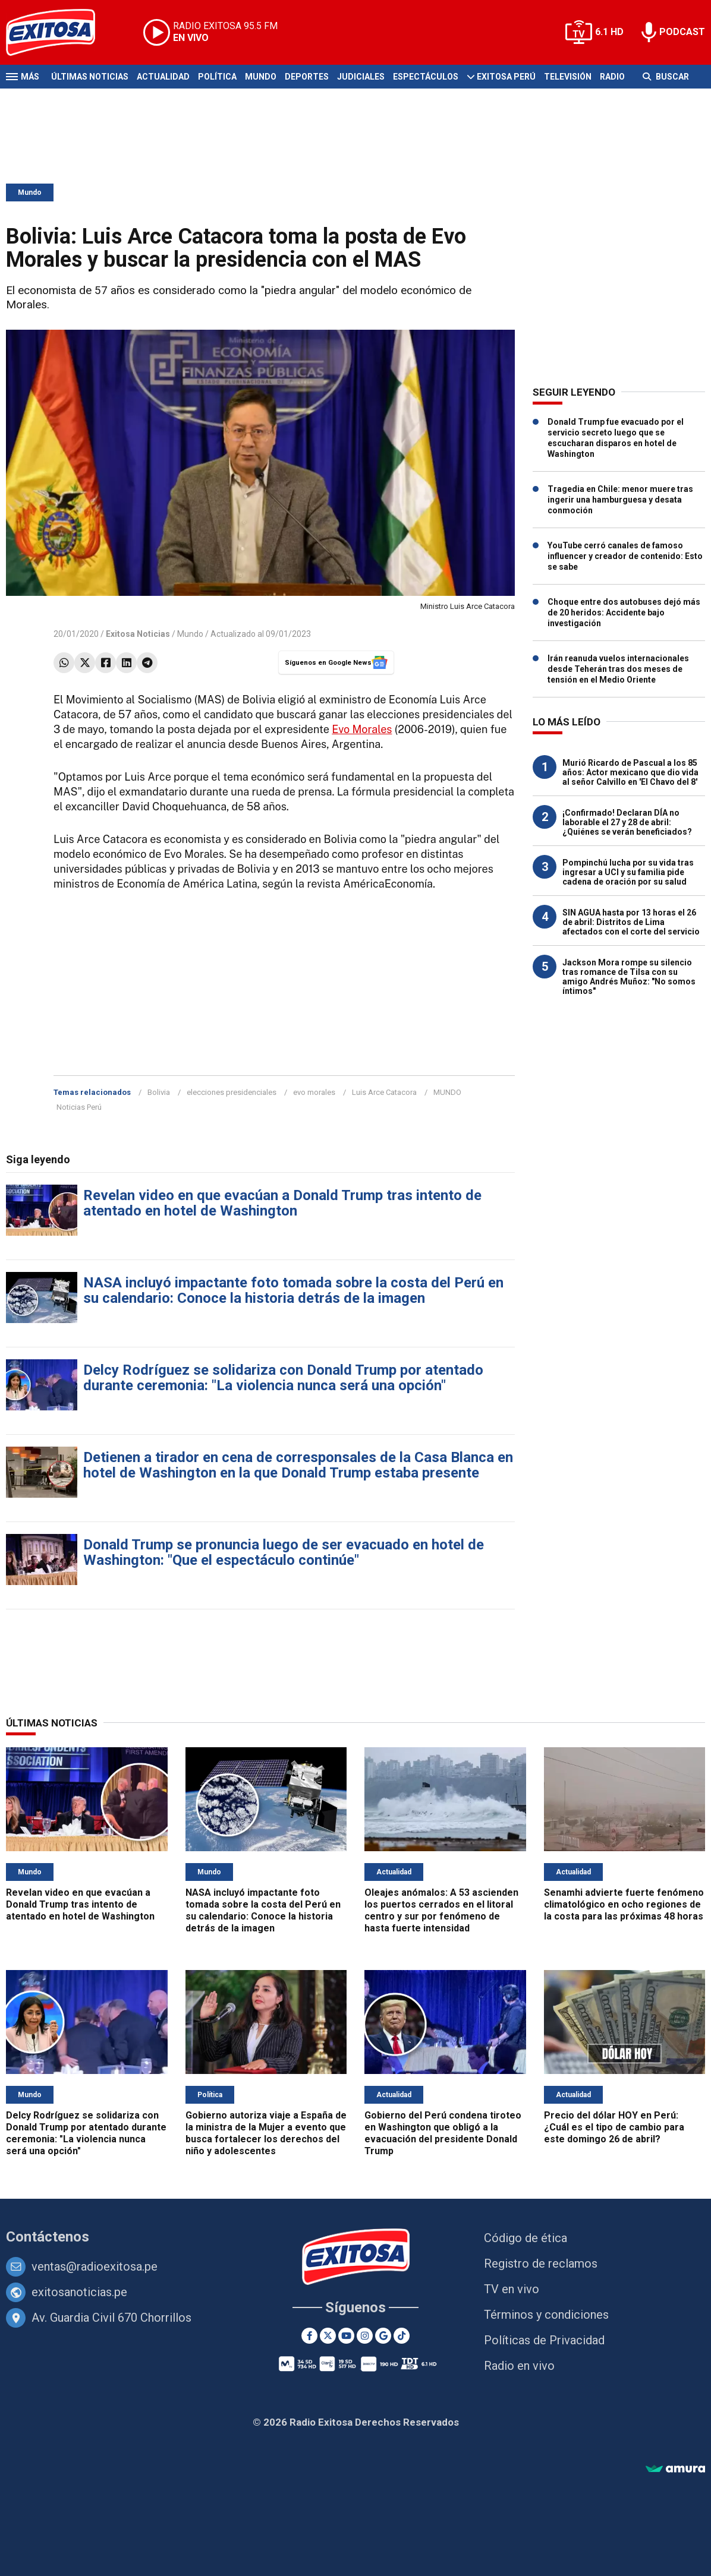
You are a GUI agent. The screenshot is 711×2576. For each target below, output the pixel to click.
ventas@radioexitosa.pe (95, 2266)
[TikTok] (402, 2336)
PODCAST (682, 31)
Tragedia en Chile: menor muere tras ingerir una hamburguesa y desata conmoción (620, 499)
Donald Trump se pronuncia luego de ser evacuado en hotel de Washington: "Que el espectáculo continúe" (283, 1552)
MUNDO (447, 1092)
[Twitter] (328, 2336)
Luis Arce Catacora (384, 1092)
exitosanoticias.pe (79, 2292)
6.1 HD (609, 31)
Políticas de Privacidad (544, 2340)
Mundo (260, 76)
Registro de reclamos (540, 2263)
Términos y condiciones (546, 2314)
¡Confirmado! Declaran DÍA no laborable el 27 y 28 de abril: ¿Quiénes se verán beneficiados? (627, 822)
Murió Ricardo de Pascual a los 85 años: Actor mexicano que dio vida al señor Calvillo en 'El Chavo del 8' (630, 772)
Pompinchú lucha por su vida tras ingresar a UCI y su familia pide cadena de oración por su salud (628, 872)
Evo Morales (362, 729)
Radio (612, 76)
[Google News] (383, 2336)
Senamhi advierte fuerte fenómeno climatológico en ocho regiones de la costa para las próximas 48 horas (624, 1904)
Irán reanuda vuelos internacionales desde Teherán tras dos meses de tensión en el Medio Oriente (618, 669)
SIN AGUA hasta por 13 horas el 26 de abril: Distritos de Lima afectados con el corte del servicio (631, 922)
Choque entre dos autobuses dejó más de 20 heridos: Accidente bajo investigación (624, 612)
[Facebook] (309, 2336)
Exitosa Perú (506, 76)
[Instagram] (365, 2336)
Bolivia (158, 1092)
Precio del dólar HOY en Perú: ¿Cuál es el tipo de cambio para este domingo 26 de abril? (614, 2127)
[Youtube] (346, 2336)
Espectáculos (425, 76)
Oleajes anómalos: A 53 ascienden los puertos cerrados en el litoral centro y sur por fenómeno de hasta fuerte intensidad (441, 1910)
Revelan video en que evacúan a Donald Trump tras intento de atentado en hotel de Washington (282, 1203)
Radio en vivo (519, 2366)
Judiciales (361, 76)
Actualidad (163, 76)
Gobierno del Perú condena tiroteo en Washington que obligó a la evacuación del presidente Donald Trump (442, 2133)
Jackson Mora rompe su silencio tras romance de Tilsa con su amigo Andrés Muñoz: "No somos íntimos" (629, 977)
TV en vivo (511, 2289)
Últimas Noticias (89, 76)
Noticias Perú (79, 1107)
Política (217, 76)
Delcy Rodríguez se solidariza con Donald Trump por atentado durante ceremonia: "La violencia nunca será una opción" (283, 1378)
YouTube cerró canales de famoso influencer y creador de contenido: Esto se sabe (625, 556)
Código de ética (525, 2238)
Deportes (307, 76)
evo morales (314, 1092)
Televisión (568, 76)
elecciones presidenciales (231, 1092)
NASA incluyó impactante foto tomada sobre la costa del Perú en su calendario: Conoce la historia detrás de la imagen (293, 1290)
